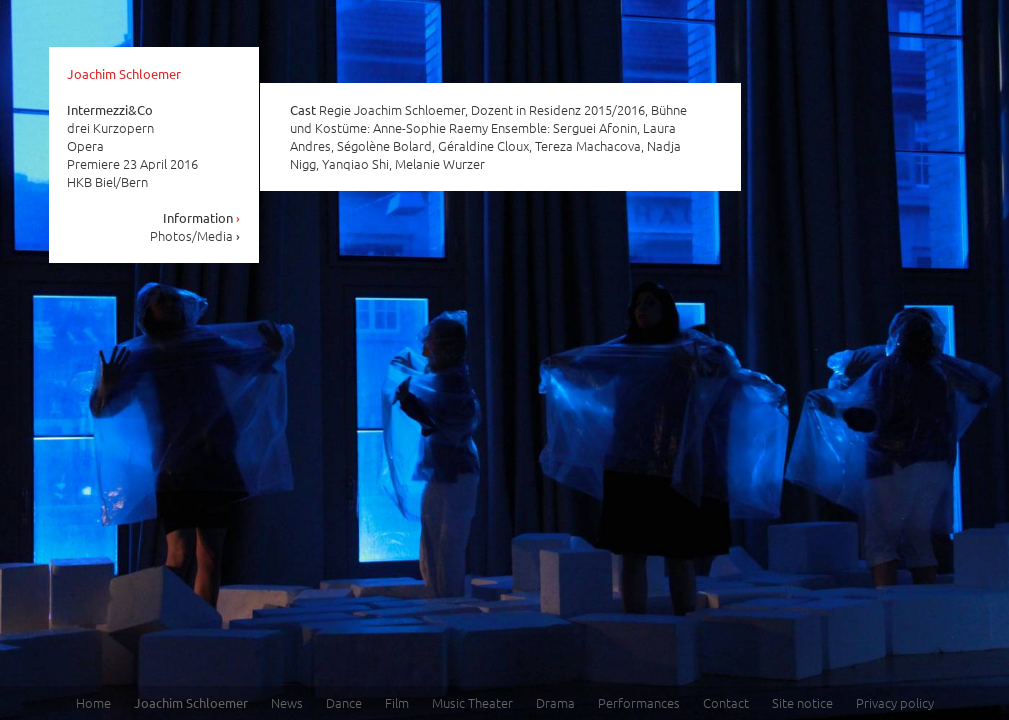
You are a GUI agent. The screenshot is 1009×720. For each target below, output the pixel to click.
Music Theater (472, 702)
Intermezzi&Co (110, 109)
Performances (639, 702)
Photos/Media (195, 235)
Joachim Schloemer (124, 73)
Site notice (802, 702)
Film (397, 702)
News (287, 702)
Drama (555, 702)
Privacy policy (895, 702)
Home (93, 702)
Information (202, 217)
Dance (344, 702)
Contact (726, 702)
